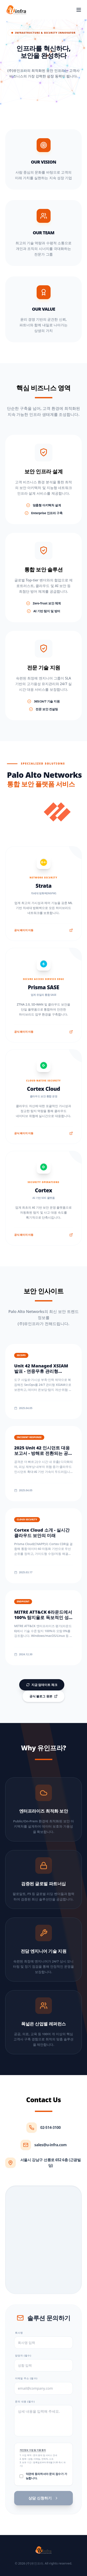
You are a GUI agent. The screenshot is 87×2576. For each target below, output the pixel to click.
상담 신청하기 (43, 2498)
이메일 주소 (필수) (26, 2378)
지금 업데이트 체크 (41, 1685)
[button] (16, 9)
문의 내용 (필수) (25, 2401)
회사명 (19, 2332)
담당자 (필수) (23, 2355)
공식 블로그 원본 (43, 1696)
